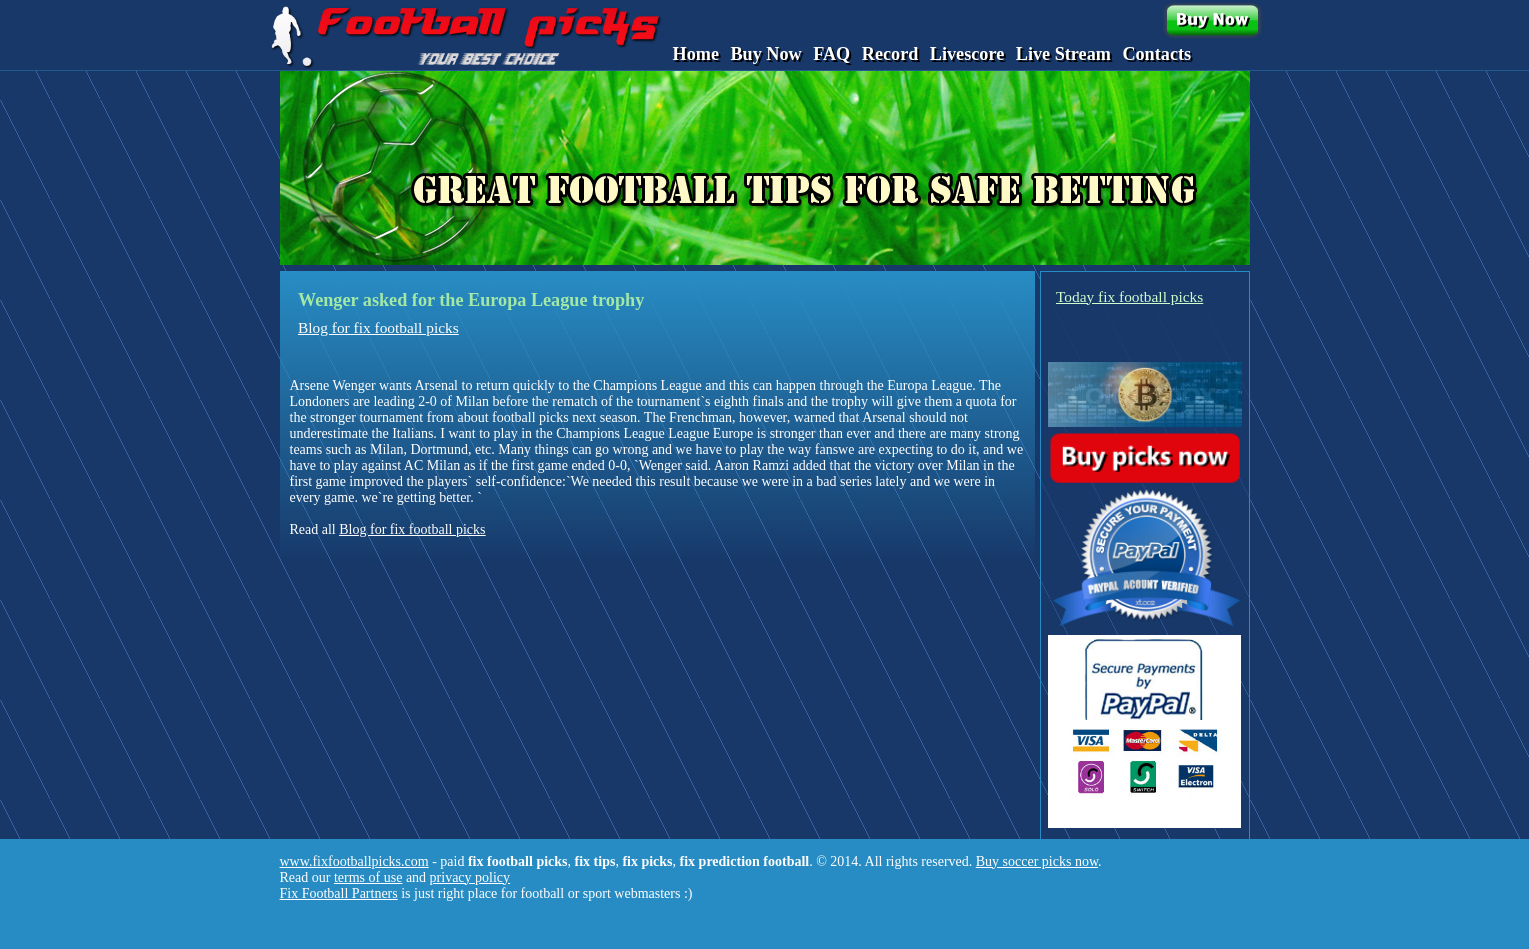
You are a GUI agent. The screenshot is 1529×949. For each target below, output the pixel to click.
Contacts (1156, 54)
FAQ (831, 54)
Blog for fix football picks (378, 327)
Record (890, 54)
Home (696, 54)
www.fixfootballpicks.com (354, 861)
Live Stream (1063, 54)
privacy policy (470, 877)
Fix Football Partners (339, 893)
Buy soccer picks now (1037, 861)
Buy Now (765, 54)
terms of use (368, 877)
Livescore (967, 54)
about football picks (512, 417)
